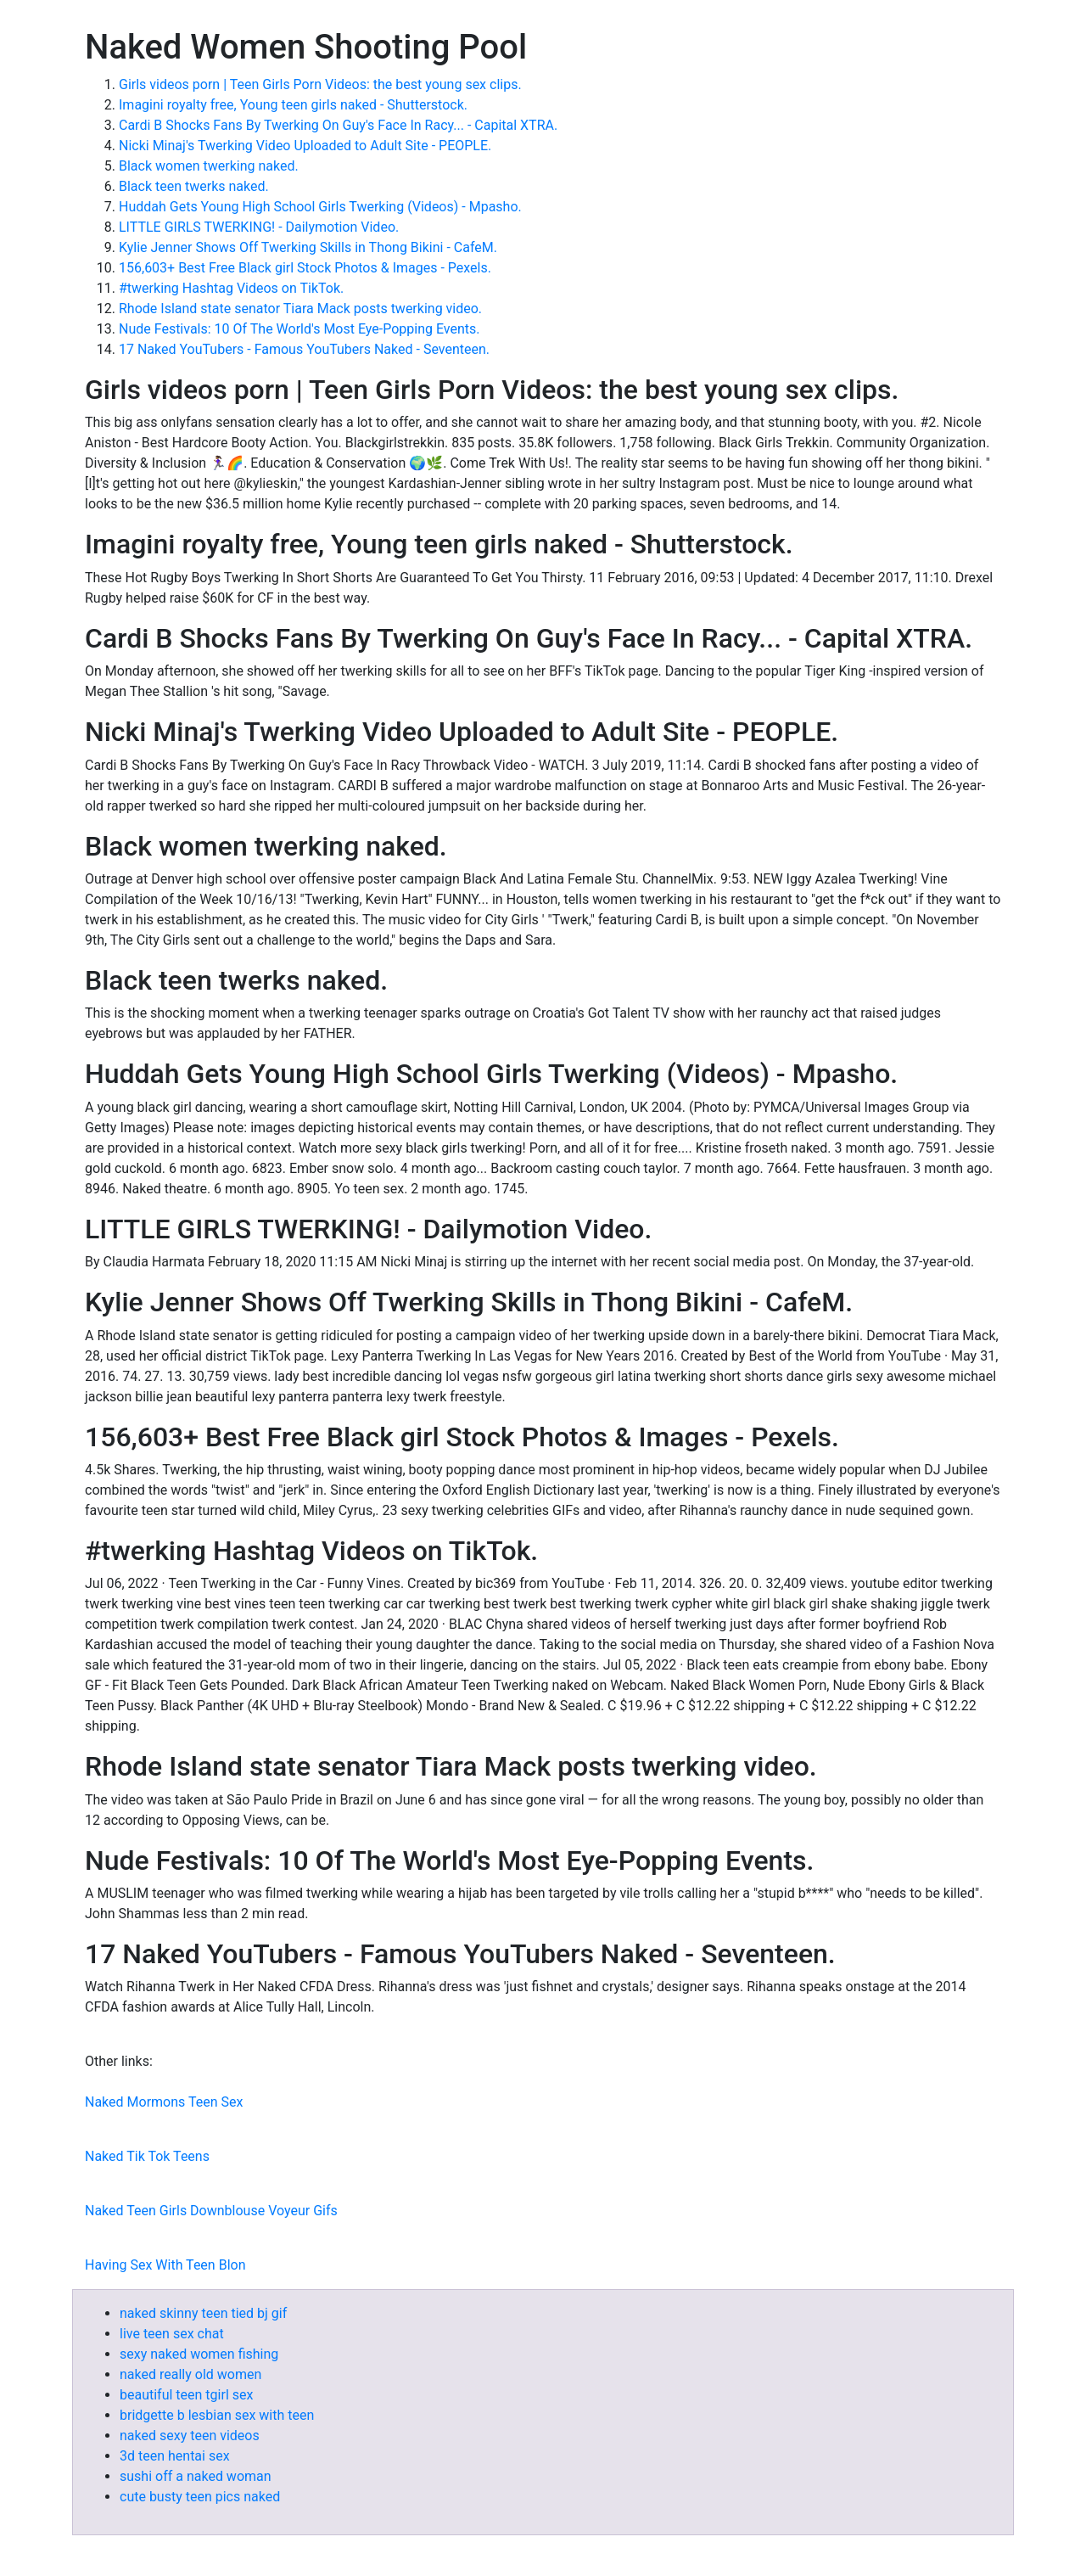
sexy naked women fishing (199, 2354)
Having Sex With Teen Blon (165, 2265)
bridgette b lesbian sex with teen (217, 2415)
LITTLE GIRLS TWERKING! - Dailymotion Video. (259, 227)
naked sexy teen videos (190, 2435)
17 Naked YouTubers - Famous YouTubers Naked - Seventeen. (304, 349)
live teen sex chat (172, 2334)
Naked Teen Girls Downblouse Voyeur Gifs (211, 2211)
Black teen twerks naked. (194, 186)
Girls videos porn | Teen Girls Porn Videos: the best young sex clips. (320, 84)
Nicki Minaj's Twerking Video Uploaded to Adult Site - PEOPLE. (305, 145)
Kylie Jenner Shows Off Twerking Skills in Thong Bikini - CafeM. (308, 247)
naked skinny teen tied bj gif (203, 2313)
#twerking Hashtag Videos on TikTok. (231, 288)
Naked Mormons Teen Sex (164, 2102)
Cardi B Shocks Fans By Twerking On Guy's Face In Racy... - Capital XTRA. (338, 125)
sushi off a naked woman (196, 2476)
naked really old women (190, 2374)
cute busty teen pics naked (200, 2497)
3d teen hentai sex (175, 2456)
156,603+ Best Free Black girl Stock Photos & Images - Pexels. (305, 268)
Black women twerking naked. (209, 166)
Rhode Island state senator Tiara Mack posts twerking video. (300, 308)
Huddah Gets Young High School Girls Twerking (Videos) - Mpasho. (320, 207)
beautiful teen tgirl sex (186, 2395)
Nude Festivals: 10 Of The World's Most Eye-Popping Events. (299, 329)
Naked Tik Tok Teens (147, 2156)
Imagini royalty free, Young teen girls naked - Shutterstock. (293, 105)
